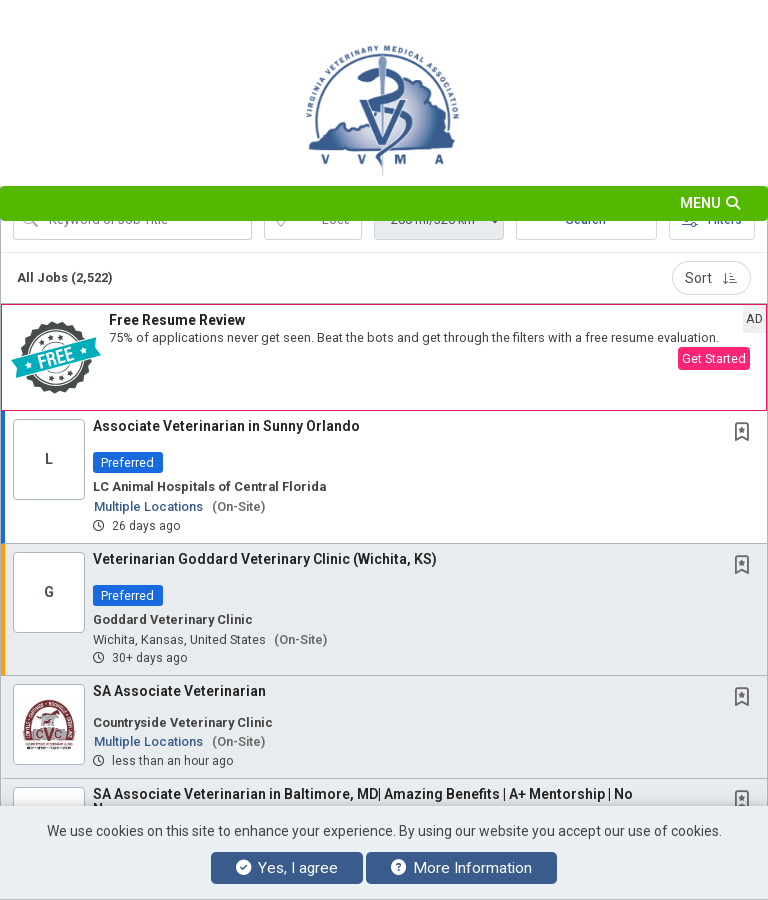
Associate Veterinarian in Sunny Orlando (226, 426)
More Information (461, 868)
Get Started (714, 358)
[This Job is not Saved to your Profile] (746, 433)
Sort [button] (711, 278)
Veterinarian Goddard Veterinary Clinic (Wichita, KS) (265, 559)
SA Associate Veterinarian (179, 691)
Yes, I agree (287, 868)
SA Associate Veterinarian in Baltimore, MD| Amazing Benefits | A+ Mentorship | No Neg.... (363, 801)
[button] (384, 203)
